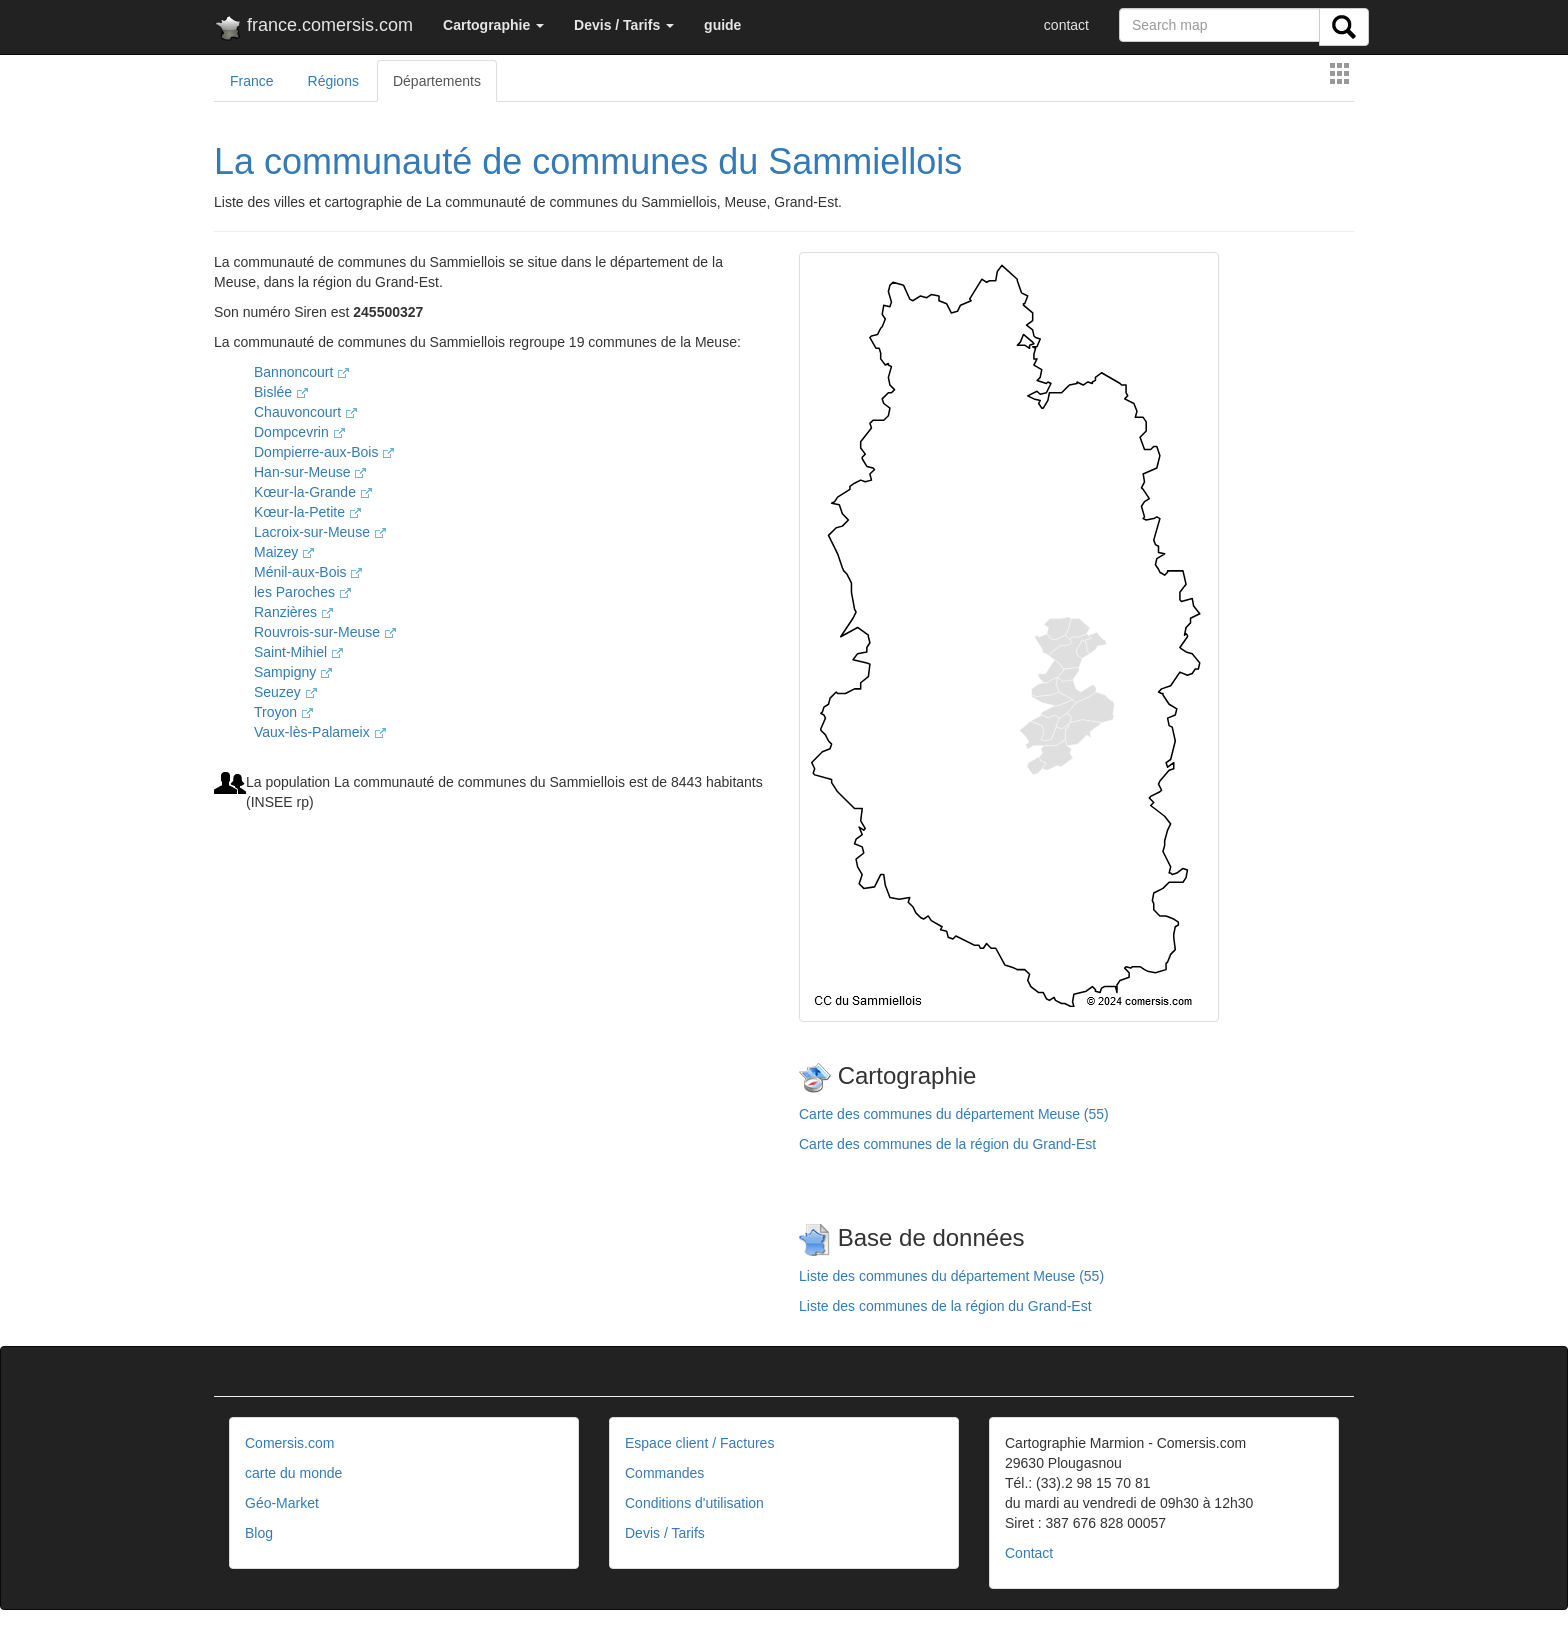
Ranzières (293, 612)
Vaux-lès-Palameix (320, 732)
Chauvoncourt (305, 412)
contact (1066, 25)
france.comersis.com (313, 29)
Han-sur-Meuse (310, 472)
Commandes (664, 1473)
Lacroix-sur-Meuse (320, 532)
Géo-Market (282, 1503)
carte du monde (293, 1473)
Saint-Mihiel (298, 652)
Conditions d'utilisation (694, 1503)
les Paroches (302, 592)
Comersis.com (289, 1443)
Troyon (283, 712)
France (252, 81)
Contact (1029, 1553)
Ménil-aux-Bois (308, 572)
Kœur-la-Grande (313, 492)
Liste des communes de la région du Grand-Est (945, 1306)
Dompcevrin (299, 432)
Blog (259, 1533)
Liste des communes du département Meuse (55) (951, 1276)
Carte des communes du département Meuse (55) (954, 1114)
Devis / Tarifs (665, 1533)
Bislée (281, 392)
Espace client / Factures (699, 1443)
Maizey (284, 552)
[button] (493, 25)
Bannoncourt (301, 372)
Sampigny (293, 672)
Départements (437, 81)
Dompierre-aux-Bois (324, 452)
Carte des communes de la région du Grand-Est (947, 1144)
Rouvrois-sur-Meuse (325, 632)
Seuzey (285, 692)
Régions (333, 81)
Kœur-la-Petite (307, 512)
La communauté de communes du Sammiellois (588, 161)
